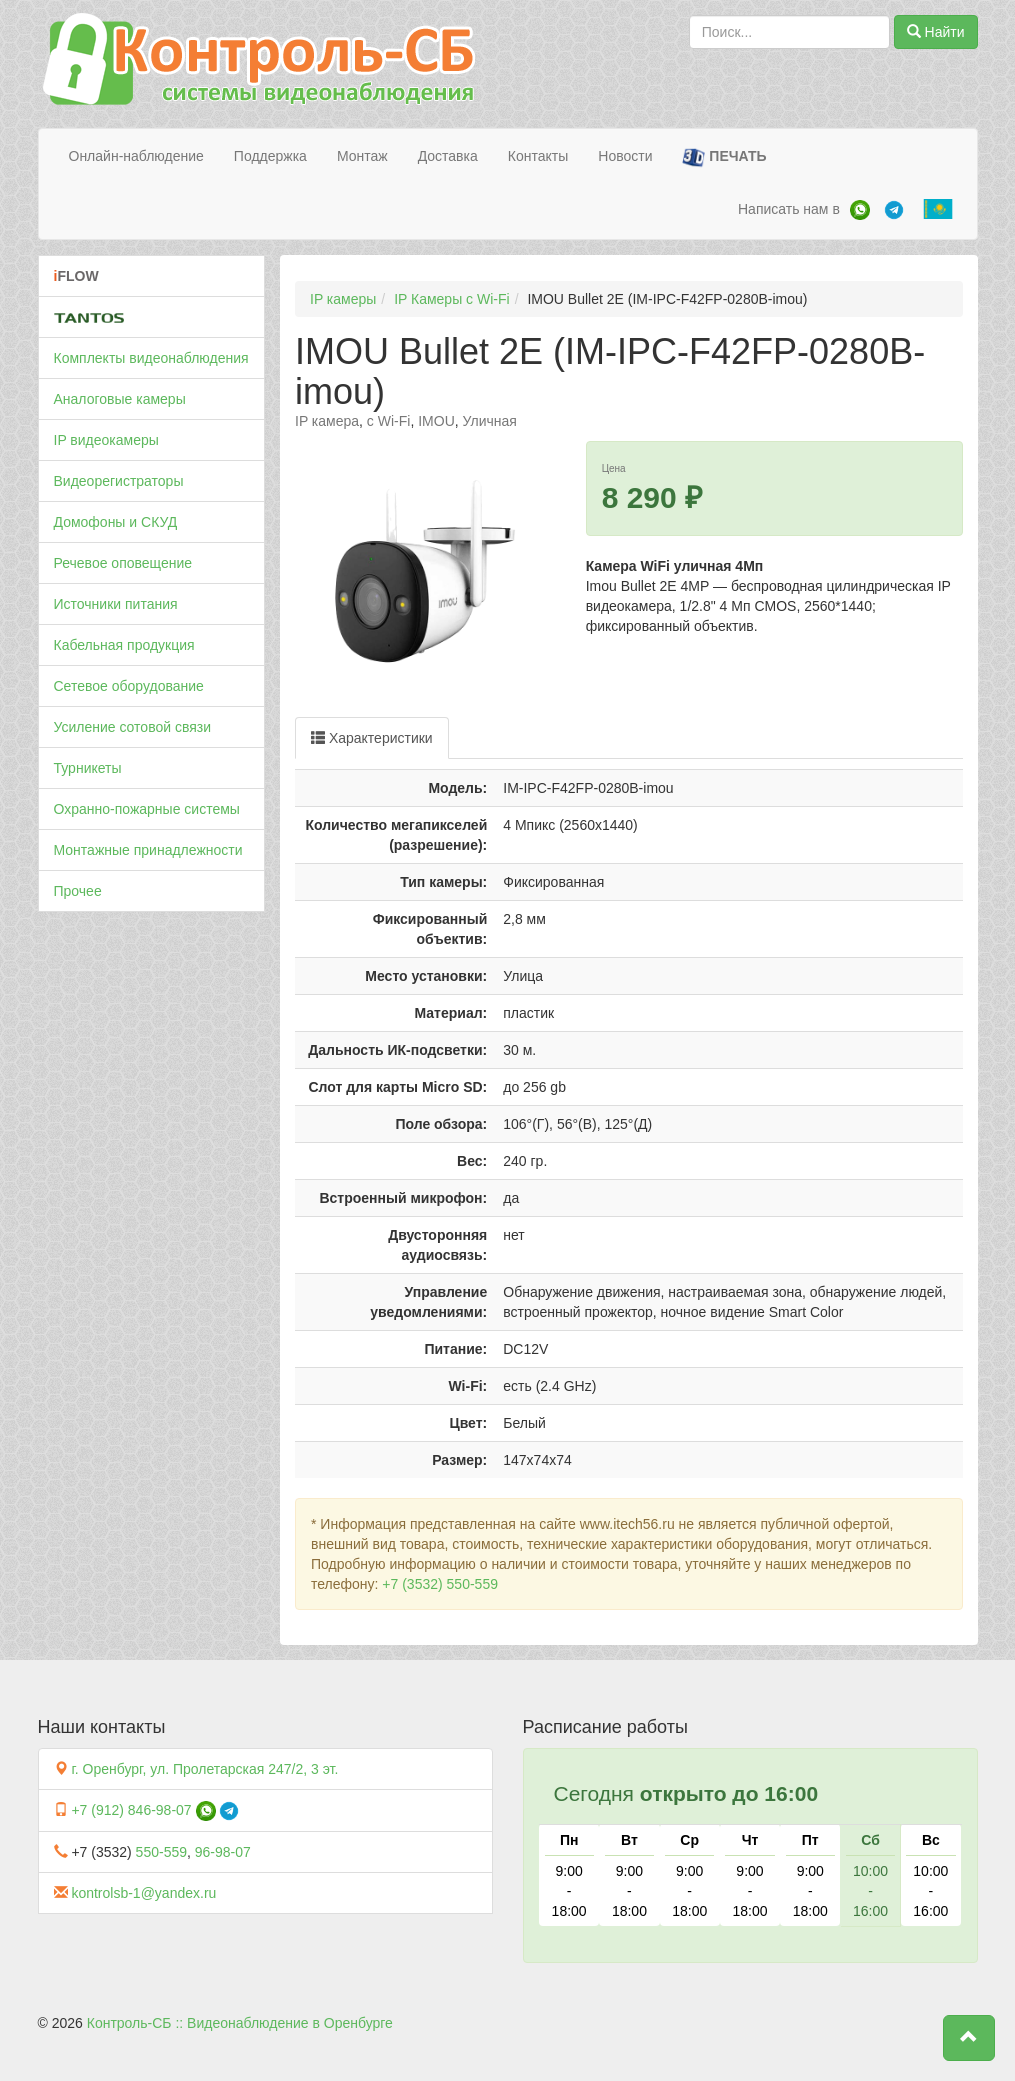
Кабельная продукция (124, 645)
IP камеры (343, 299)
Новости (625, 156)
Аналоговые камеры (120, 399)
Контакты (538, 156)
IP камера (327, 421)
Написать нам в (789, 209)
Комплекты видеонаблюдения (151, 358)
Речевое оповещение (123, 563)
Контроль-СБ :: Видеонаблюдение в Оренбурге (240, 2023)
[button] (969, 2038)
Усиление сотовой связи (133, 727)
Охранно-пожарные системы (147, 809)
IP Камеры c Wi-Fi (452, 299)
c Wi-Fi (389, 421)
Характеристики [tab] (372, 738)
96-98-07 (223, 1852)
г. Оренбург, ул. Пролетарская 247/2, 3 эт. (204, 1769)
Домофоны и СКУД (116, 522)
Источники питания (116, 604)
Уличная (490, 421)
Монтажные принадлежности (148, 850)
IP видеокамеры (106, 440)
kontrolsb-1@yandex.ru (143, 1893)
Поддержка (270, 156)
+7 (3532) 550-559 (440, 1584)
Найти (936, 32)
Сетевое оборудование (129, 686)
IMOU (436, 421)
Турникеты (88, 768)
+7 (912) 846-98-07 (131, 1810)
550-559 (161, 1852)
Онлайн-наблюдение (136, 156)
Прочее (78, 891)
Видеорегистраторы (119, 481)
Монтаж (362, 156)
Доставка (448, 156)
